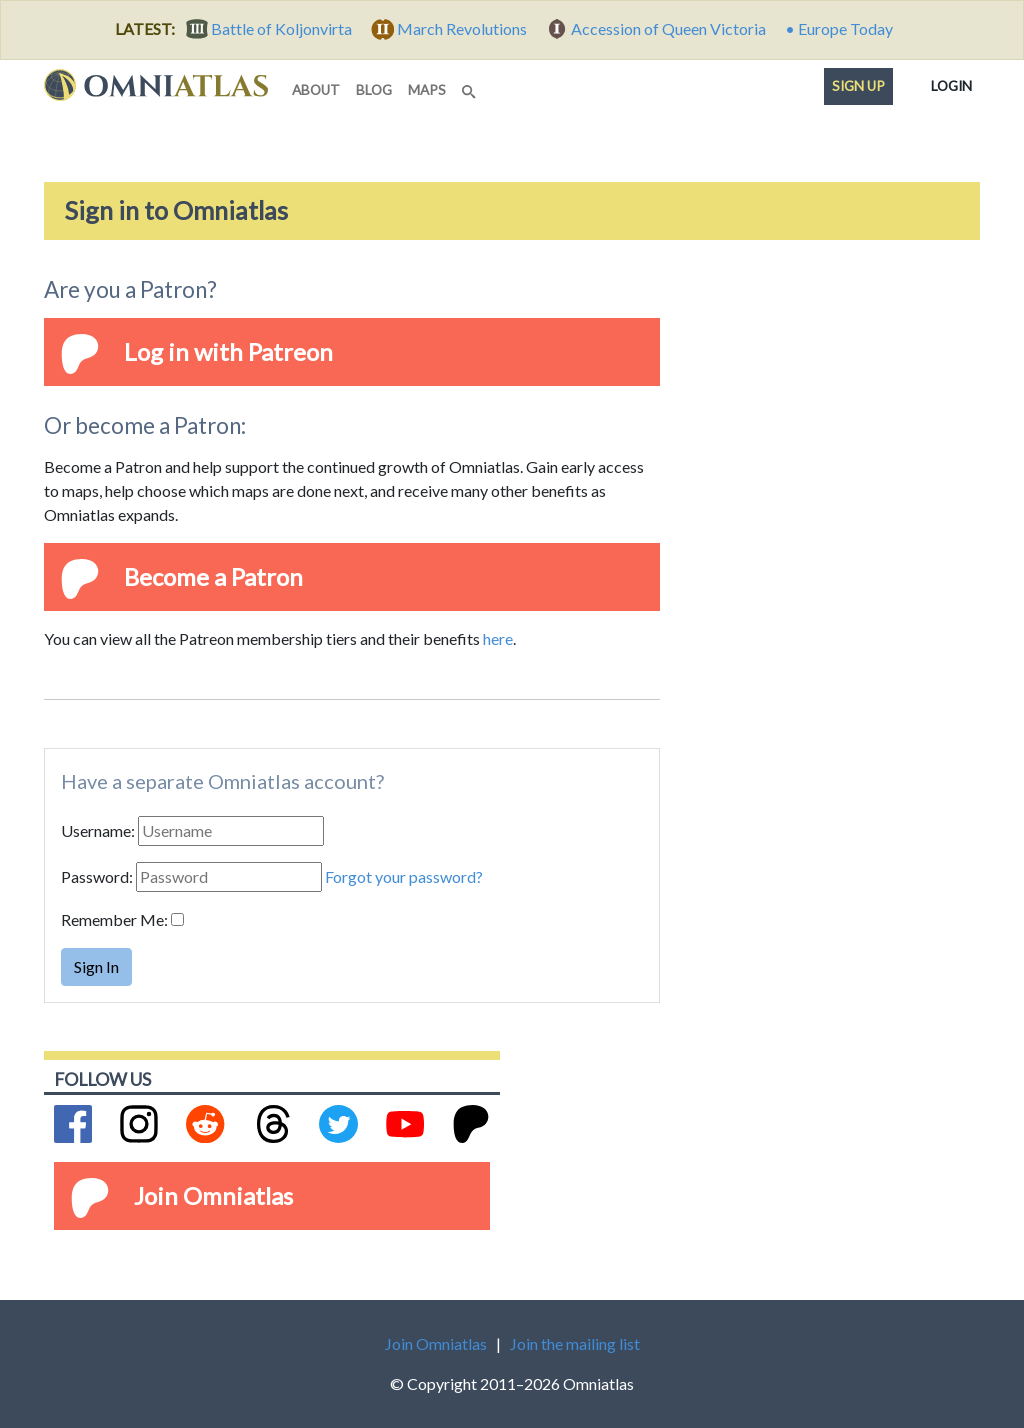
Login (951, 82)
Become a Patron (213, 576)
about (316, 90)
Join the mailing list (575, 1343)
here (498, 638)
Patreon (290, 351)
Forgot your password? (404, 876)
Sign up (858, 86)
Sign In (96, 966)
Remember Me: (114, 919)
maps (427, 90)
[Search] (471, 86)
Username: (98, 830)
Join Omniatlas (213, 1195)
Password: (97, 876)
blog (374, 90)
